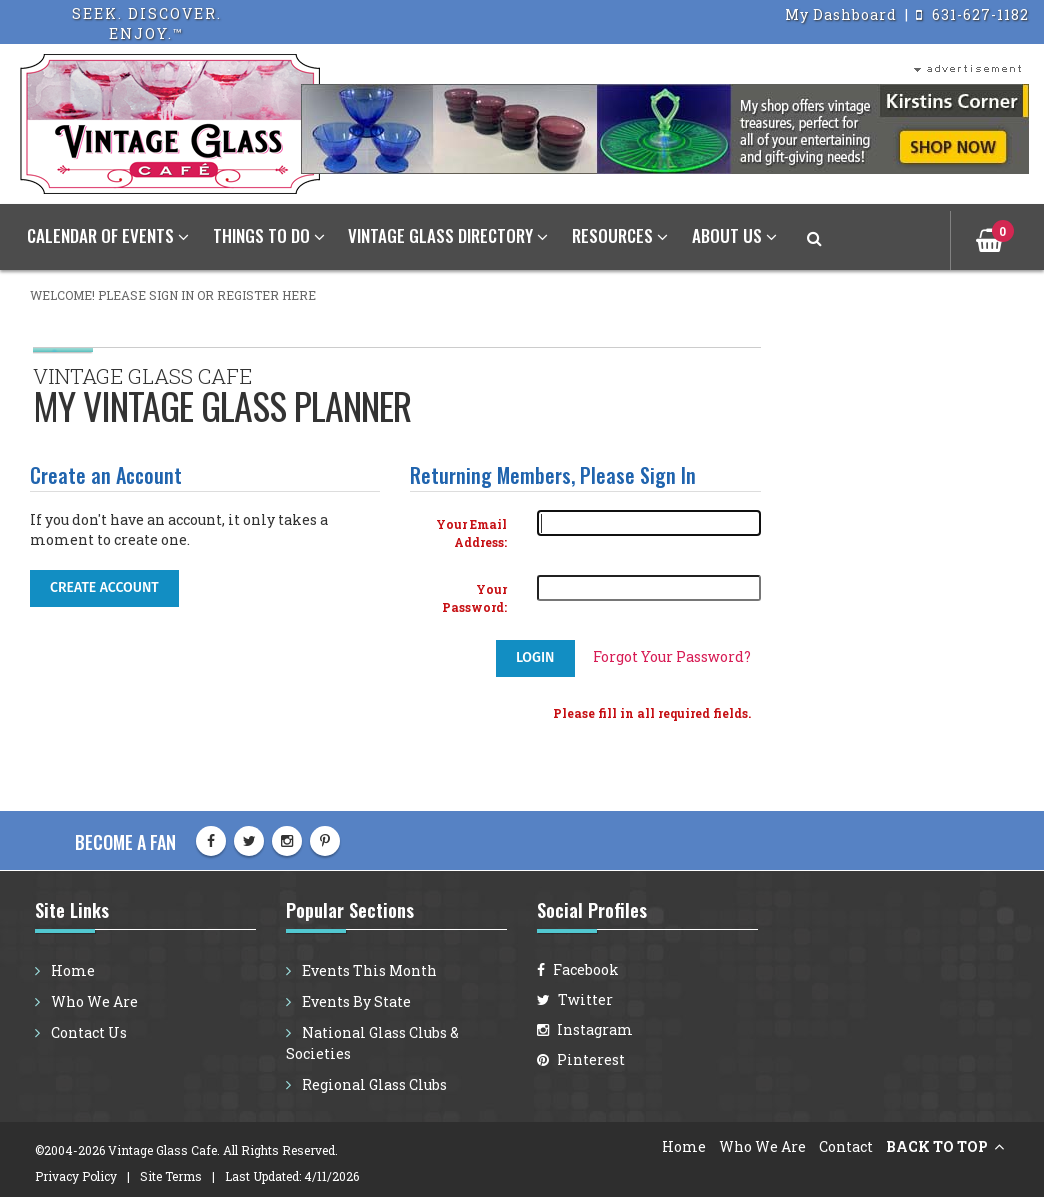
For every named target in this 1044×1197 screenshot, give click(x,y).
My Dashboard (843, 14)
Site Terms (171, 1176)
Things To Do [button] (269, 235)
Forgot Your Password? (672, 656)
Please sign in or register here (207, 295)
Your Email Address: (471, 533)
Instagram (585, 1029)
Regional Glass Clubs (373, 1084)
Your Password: (474, 598)
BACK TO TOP (938, 1146)
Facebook (578, 969)
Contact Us (87, 1032)
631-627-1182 (972, 14)
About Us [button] (734, 235)
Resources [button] (620, 235)
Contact (846, 1146)
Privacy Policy (76, 1176)
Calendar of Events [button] (108, 235)
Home (71, 970)
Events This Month (368, 970)
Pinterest (581, 1059)
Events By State (355, 1001)
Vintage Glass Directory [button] (448, 235)
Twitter (575, 999)
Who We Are (93, 1001)
